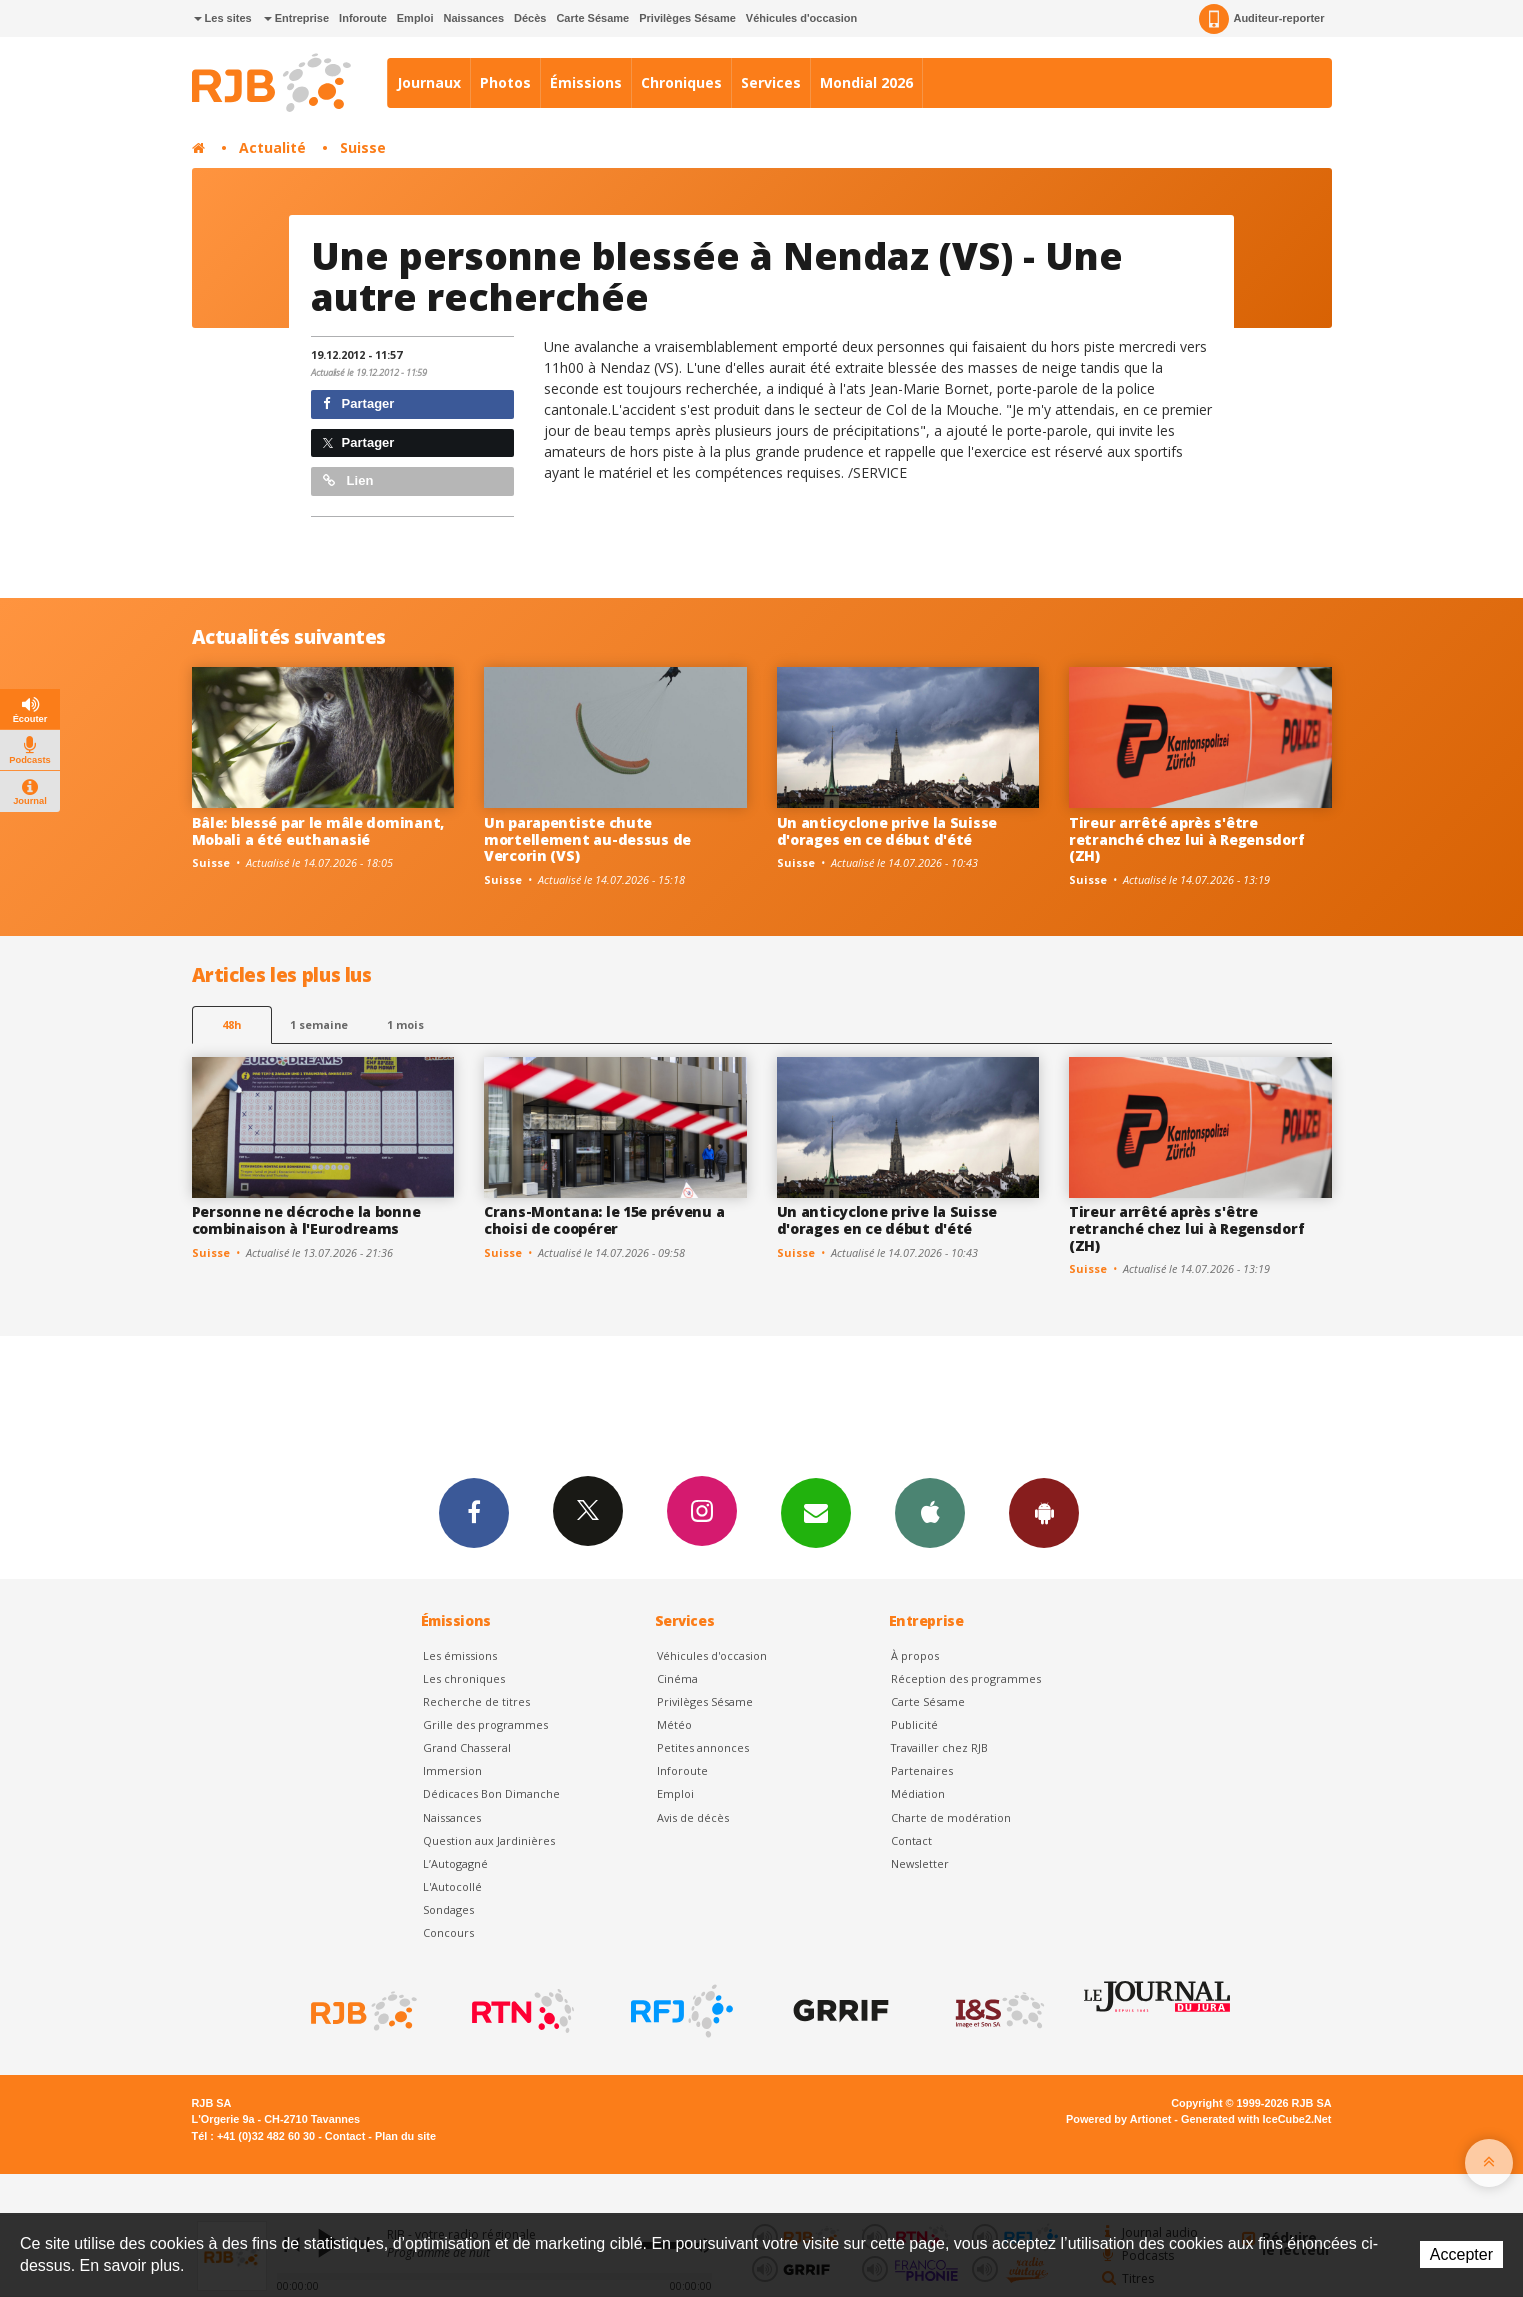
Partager (358, 403)
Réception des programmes (966, 1678)
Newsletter (920, 1863)
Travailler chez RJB (939, 1747)
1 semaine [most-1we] (319, 1024)
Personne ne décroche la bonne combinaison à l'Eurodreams (306, 1220)
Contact (911, 1840)
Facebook (474, 1512)
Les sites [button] (223, 18)
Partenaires (922, 1770)
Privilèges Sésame (687, 18)
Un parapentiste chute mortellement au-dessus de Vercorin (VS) (587, 839)
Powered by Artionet (1118, 2119)
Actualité (272, 147)
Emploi (415, 18)
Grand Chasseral (467, 1747)
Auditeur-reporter (1261, 19)
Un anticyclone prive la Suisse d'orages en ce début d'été (887, 831)
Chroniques (681, 82)
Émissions (586, 82)
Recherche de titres (476, 1701)
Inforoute (363, 18)
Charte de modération (951, 1817)
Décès (530, 18)
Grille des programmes (485, 1724)
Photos (505, 82)
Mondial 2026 (866, 82)
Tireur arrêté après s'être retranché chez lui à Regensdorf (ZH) (1186, 839)
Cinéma (677, 1678)
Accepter (1461, 2254)
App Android (1044, 1512)
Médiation (918, 1793)
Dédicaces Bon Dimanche (491, 1793)
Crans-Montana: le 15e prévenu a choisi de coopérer (604, 1220)
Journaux (429, 82)
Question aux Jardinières (489, 1840)
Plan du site (405, 2136)
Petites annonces (703, 1747)
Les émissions (460, 1655)
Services (771, 82)
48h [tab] (231, 1024)
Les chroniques (464, 1678)
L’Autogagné (455, 1863)
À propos (915, 1655)
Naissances (473, 18)
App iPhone (930, 1512)
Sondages (448, 1909)
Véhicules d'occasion (801, 18)
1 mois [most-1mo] (405, 1024)
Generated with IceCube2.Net (1256, 2119)
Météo (674, 1724)
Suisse (363, 147)
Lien (348, 480)
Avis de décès (693, 1817)
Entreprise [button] (296, 18)
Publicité (914, 1724)
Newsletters (816, 1512)
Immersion (452, 1770)
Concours (448, 1932)
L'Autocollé (452, 1886)
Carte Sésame (592, 18)
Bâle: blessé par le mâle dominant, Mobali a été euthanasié (318, 831)
